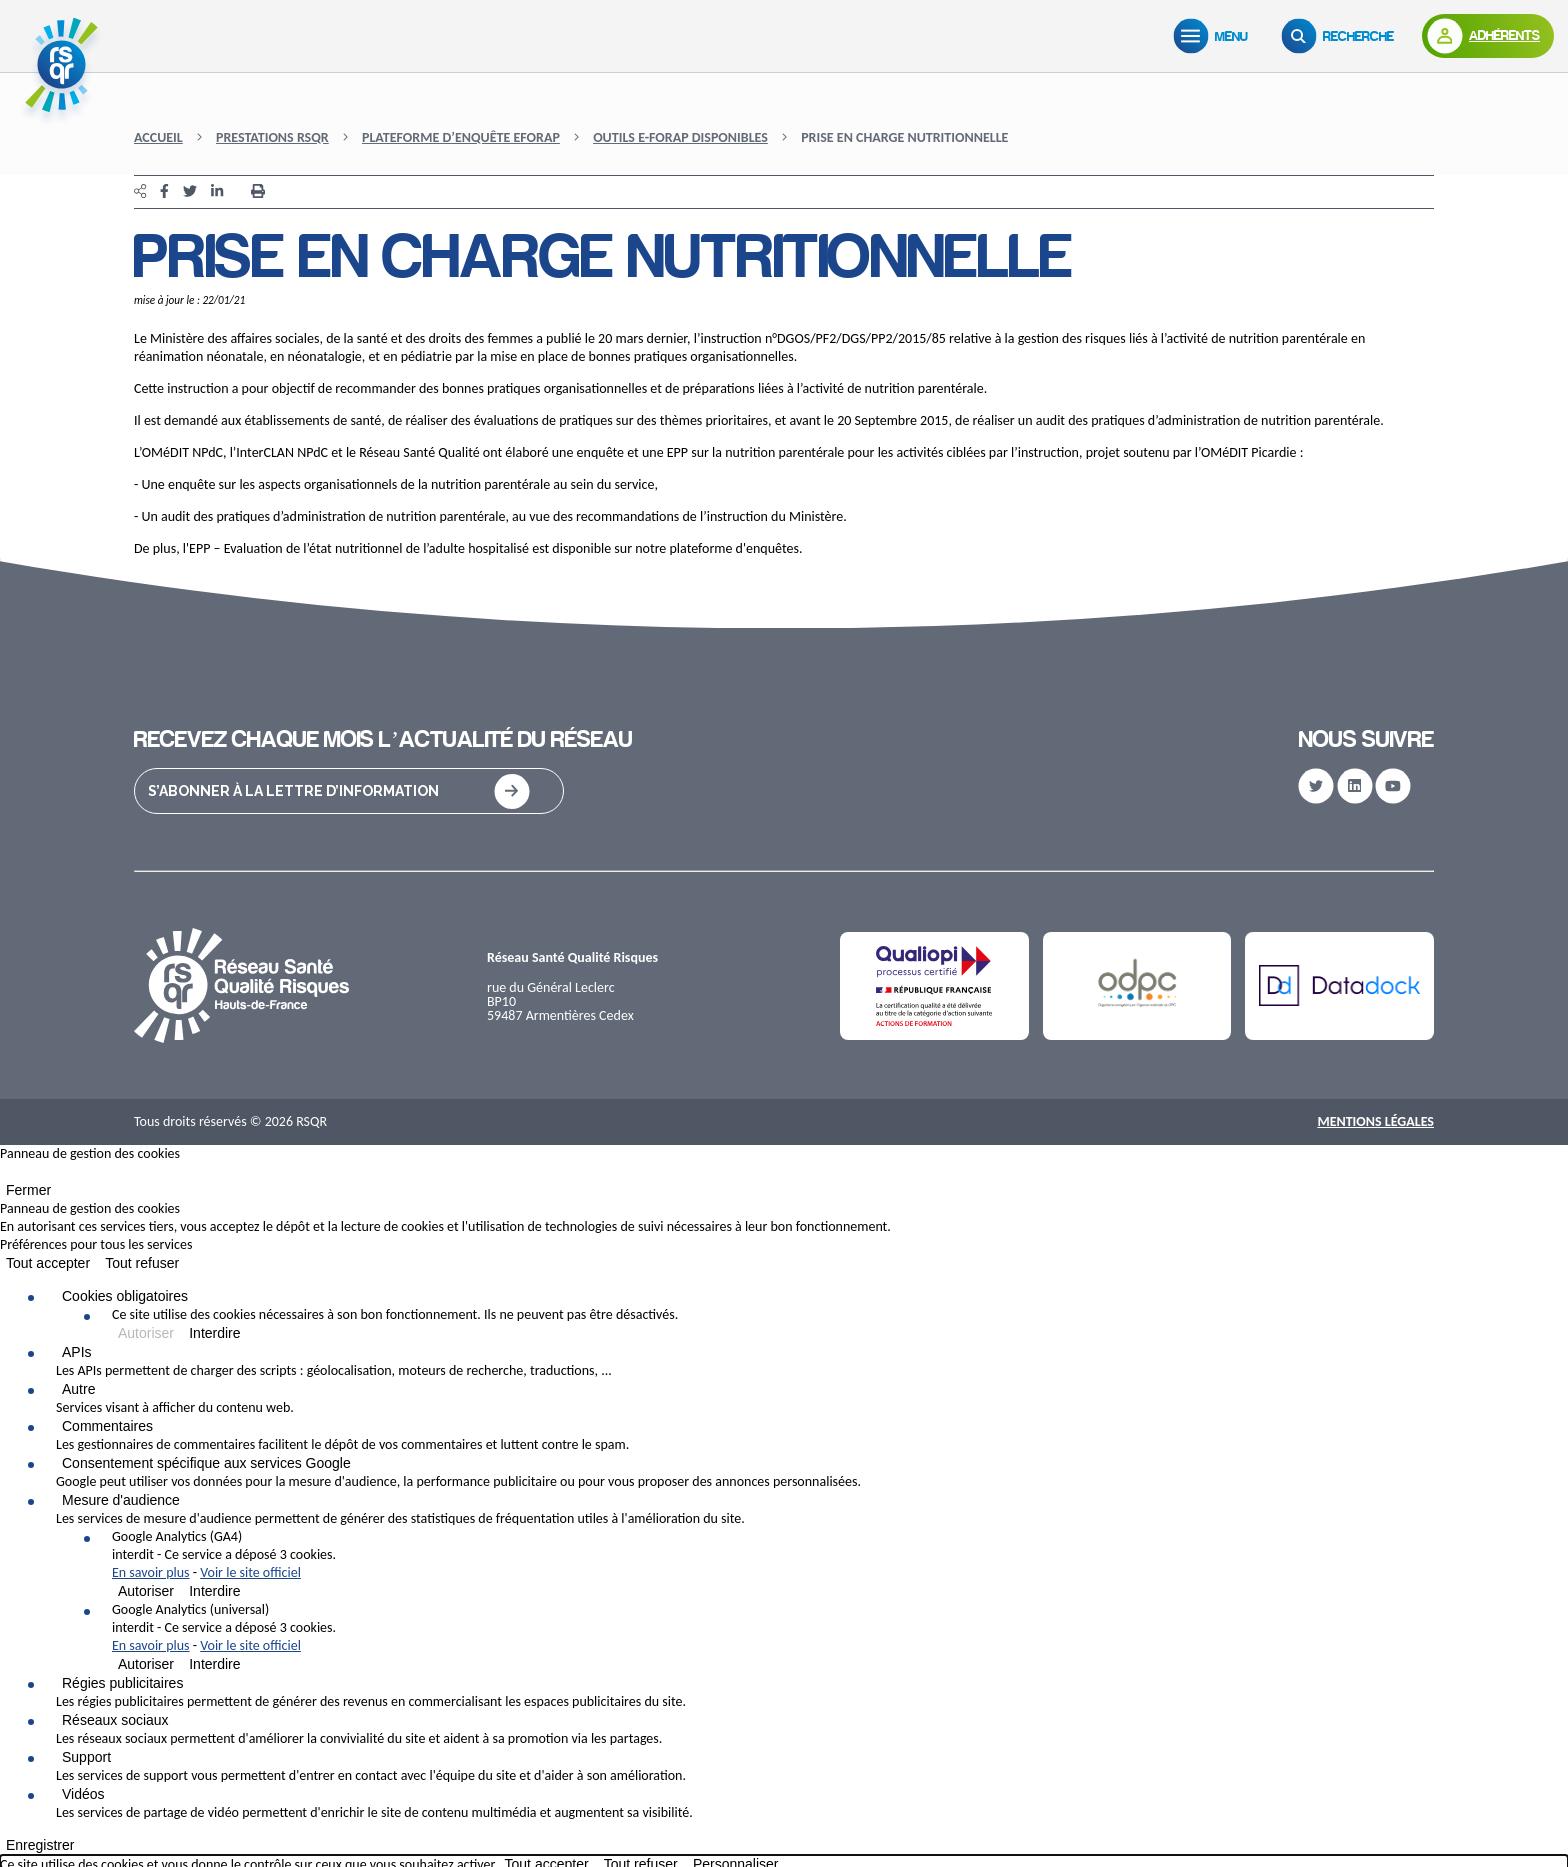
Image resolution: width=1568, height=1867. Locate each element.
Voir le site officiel (250, 1572)
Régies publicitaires (122, 1683)
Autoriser (146, 1333)
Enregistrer (40, 1845)
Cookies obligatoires (125, 1296)
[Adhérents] (1488, 36)
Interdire (214, 1333)
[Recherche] (1342, 36)
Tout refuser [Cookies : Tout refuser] (142, 1263)
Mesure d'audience (121, 1500)
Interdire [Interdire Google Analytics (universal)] (214, 1664)
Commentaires (107, 1426)
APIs (77, 1352)
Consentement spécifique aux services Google (206, 1463)
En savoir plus (151, 1572)
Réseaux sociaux (115, 1720)
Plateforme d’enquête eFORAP (461, 137)
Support (86, 1757)
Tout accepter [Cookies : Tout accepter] (48, 1263)
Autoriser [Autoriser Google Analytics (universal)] (146, 1664)
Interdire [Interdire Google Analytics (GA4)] (214, 1591)
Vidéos (83, 1794)
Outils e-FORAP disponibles (680, 137)
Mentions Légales (1375, 1121)
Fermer (28, 1190)
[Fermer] (6, 1176)
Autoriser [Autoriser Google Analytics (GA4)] (146, 1591)
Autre (78, 1389)
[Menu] (1215, 36)
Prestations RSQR (272, 137)
